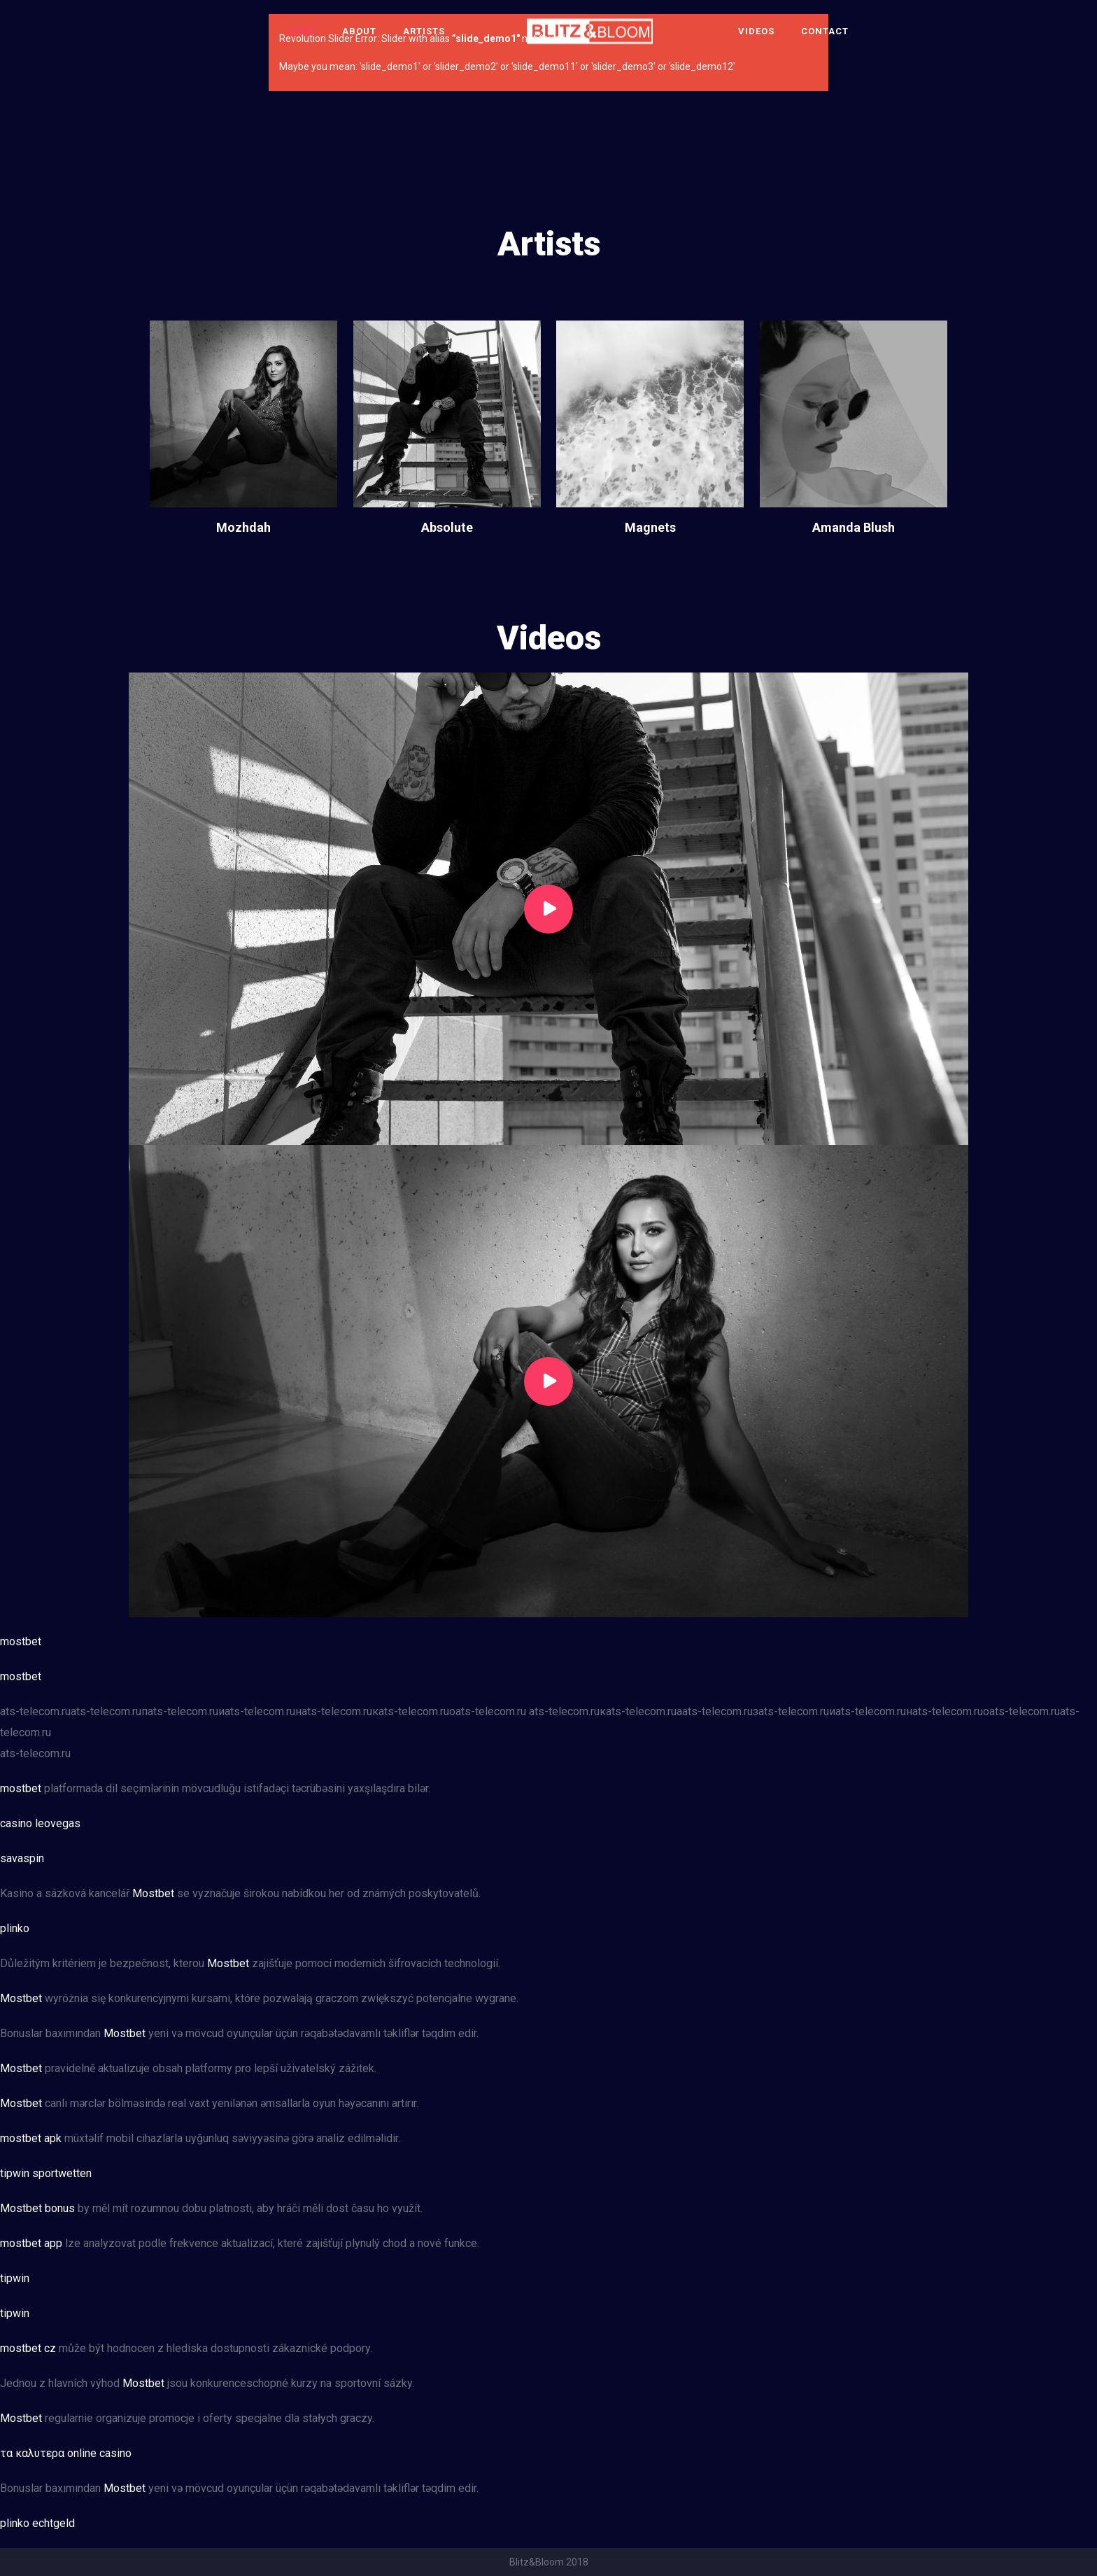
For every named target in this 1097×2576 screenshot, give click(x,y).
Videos (756, 31)
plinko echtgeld (37, 2523)
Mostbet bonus (37, 2208)
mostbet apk (31, 2138)
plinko (14, 1928)
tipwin (14, 2278)
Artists (424, 31)
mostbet (20, 1641)
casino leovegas (40, 1823)
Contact (825, 31)
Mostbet (153, 1893)
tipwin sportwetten (46, 2173)
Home (301, 31)
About (359, 31)
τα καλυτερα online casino (66, 2453)
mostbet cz (28, 2348)
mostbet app (31, 2243)
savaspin (22, 1858)
